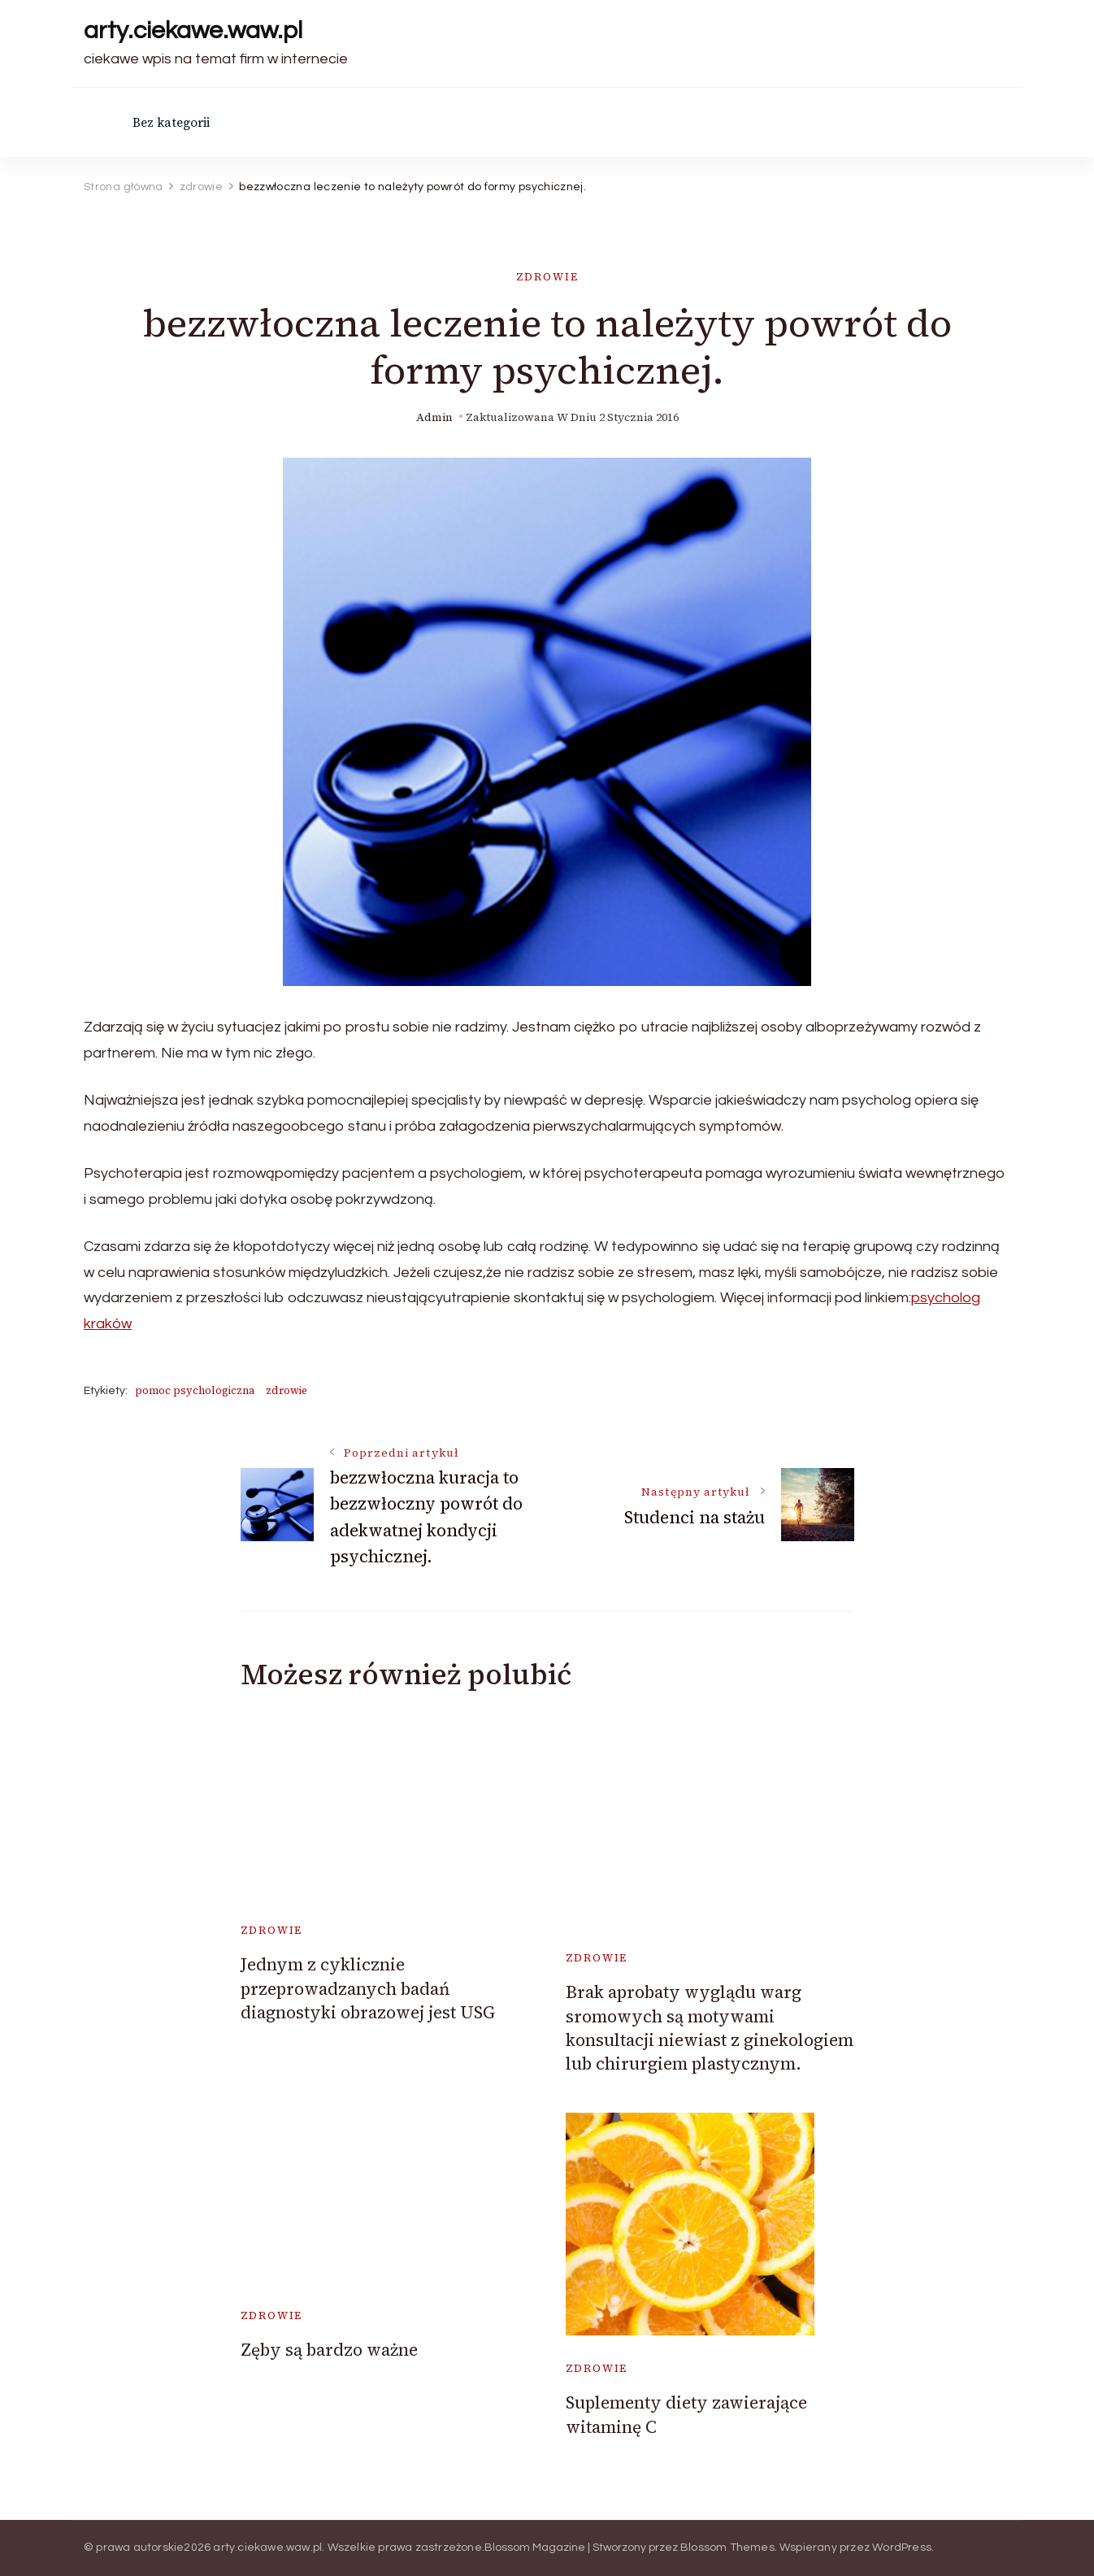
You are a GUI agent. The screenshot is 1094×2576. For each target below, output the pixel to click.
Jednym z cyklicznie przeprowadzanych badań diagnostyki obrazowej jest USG (368, 1988)
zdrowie (547, 277)
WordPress (901, 2547)
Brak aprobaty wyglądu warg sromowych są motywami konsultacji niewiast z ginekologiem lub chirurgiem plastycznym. (709, 2027)
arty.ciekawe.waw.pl (193, 30)
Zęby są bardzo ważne (329, 2349)
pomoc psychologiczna (194, 1390)
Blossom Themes (727, 2547)
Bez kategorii (171, 122)
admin (434, 417)
